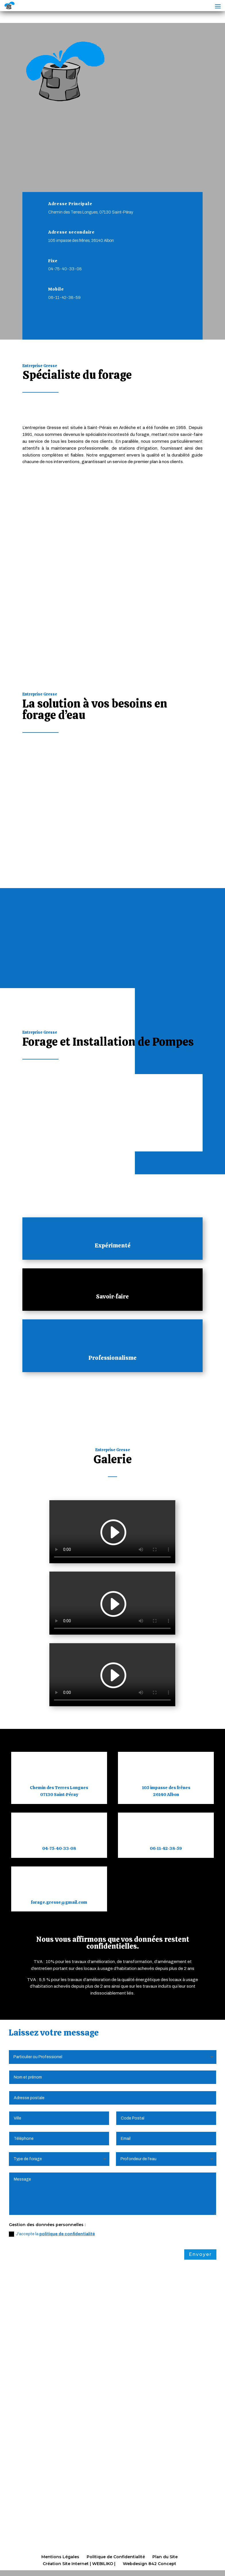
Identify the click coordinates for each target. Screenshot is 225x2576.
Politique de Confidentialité (116, 2556)
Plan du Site (165, 2556)
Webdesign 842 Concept (149, 2563)
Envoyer (200, 2254)
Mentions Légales (60, 2556)
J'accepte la (52, 2234)
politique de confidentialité (67, 2234)
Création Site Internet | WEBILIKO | (79, 2563)
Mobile (56, 289)
